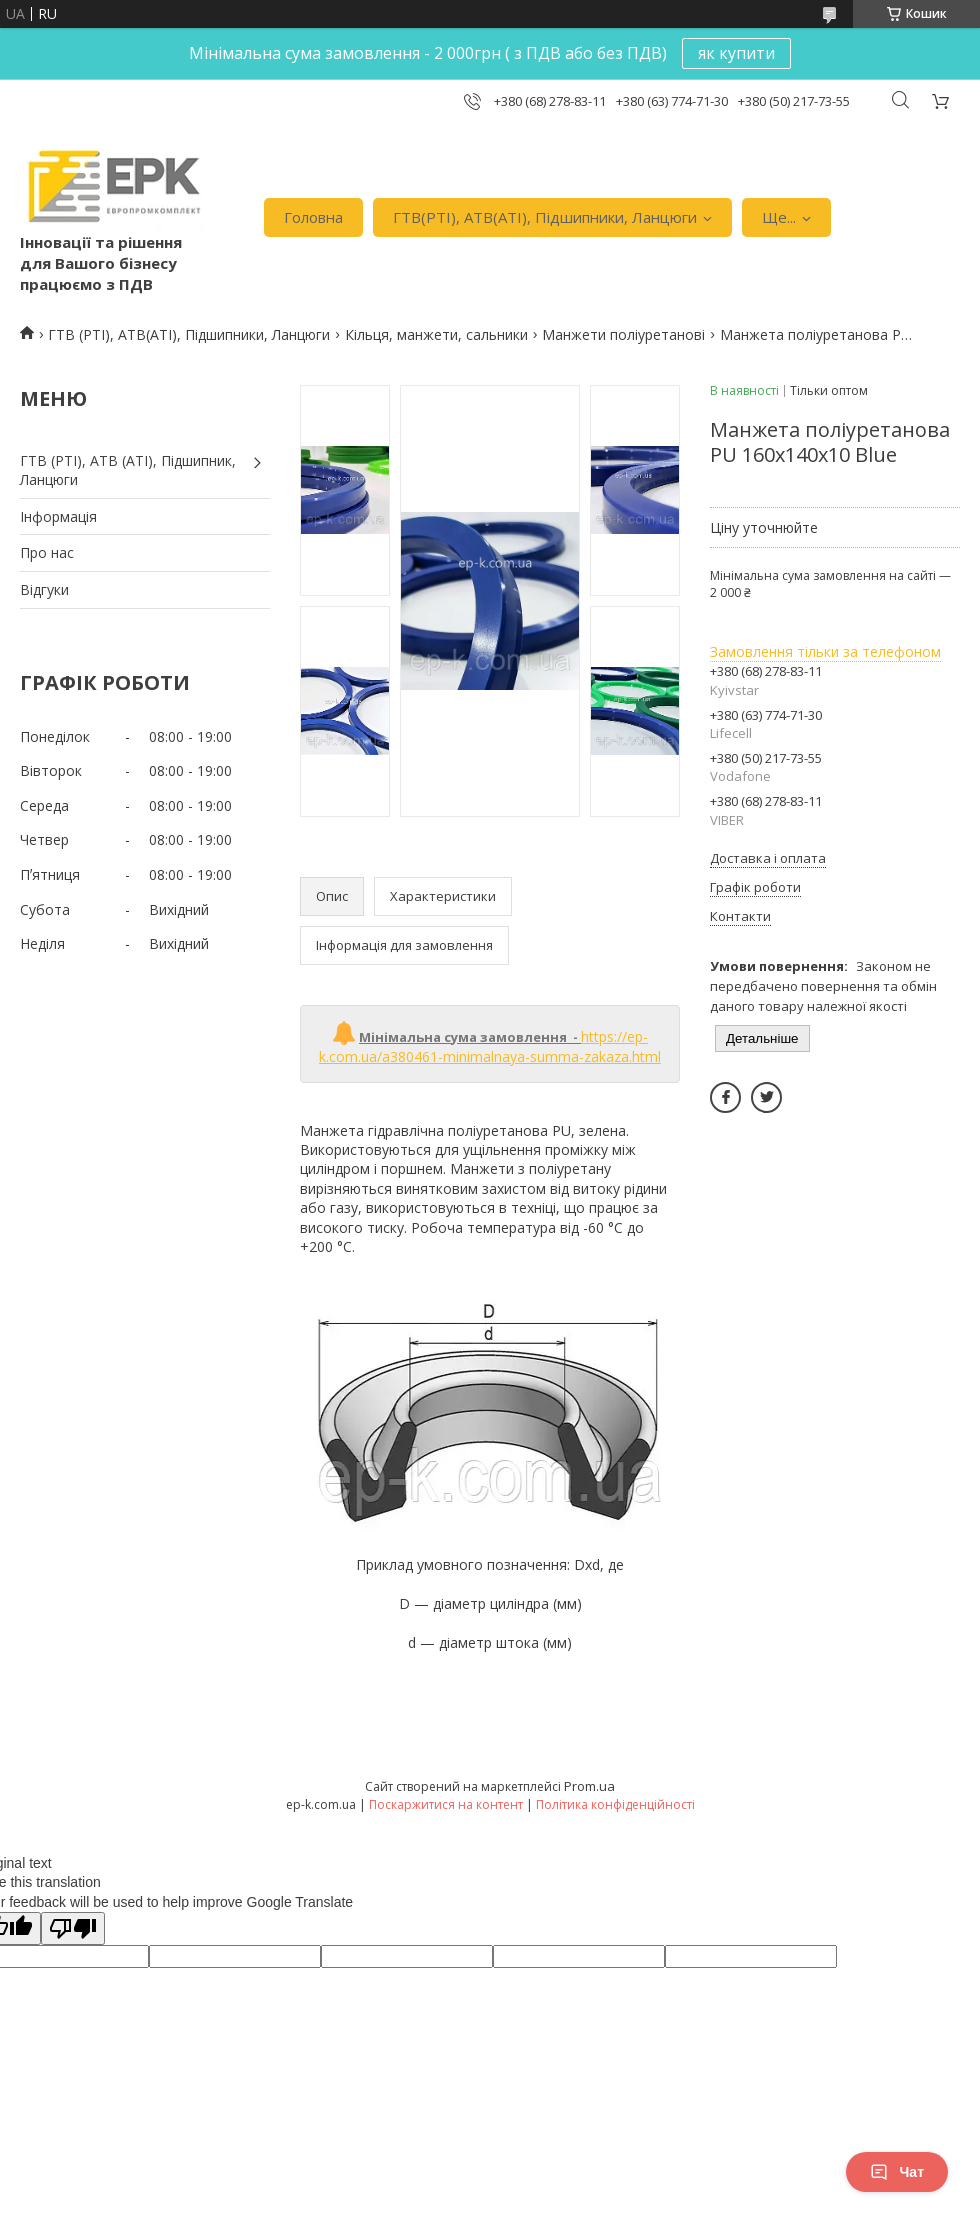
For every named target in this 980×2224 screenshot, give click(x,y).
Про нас (47, 552)
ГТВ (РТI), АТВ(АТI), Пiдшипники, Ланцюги (189, 334)
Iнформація (58, 516)
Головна (313, 217)
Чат (897, 2172)
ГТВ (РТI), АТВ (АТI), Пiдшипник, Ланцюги (128, 470)
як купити (736, 53)
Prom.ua (589, 1786)
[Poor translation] (73, 1928)
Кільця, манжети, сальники (436, 334)
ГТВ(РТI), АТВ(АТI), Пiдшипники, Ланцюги (545, 217)
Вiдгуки (44, 589)
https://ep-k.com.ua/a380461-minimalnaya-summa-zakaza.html (490, 1046)
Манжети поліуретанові (623, 334)
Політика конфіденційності (615, 1804)
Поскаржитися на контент (446, 1804)
